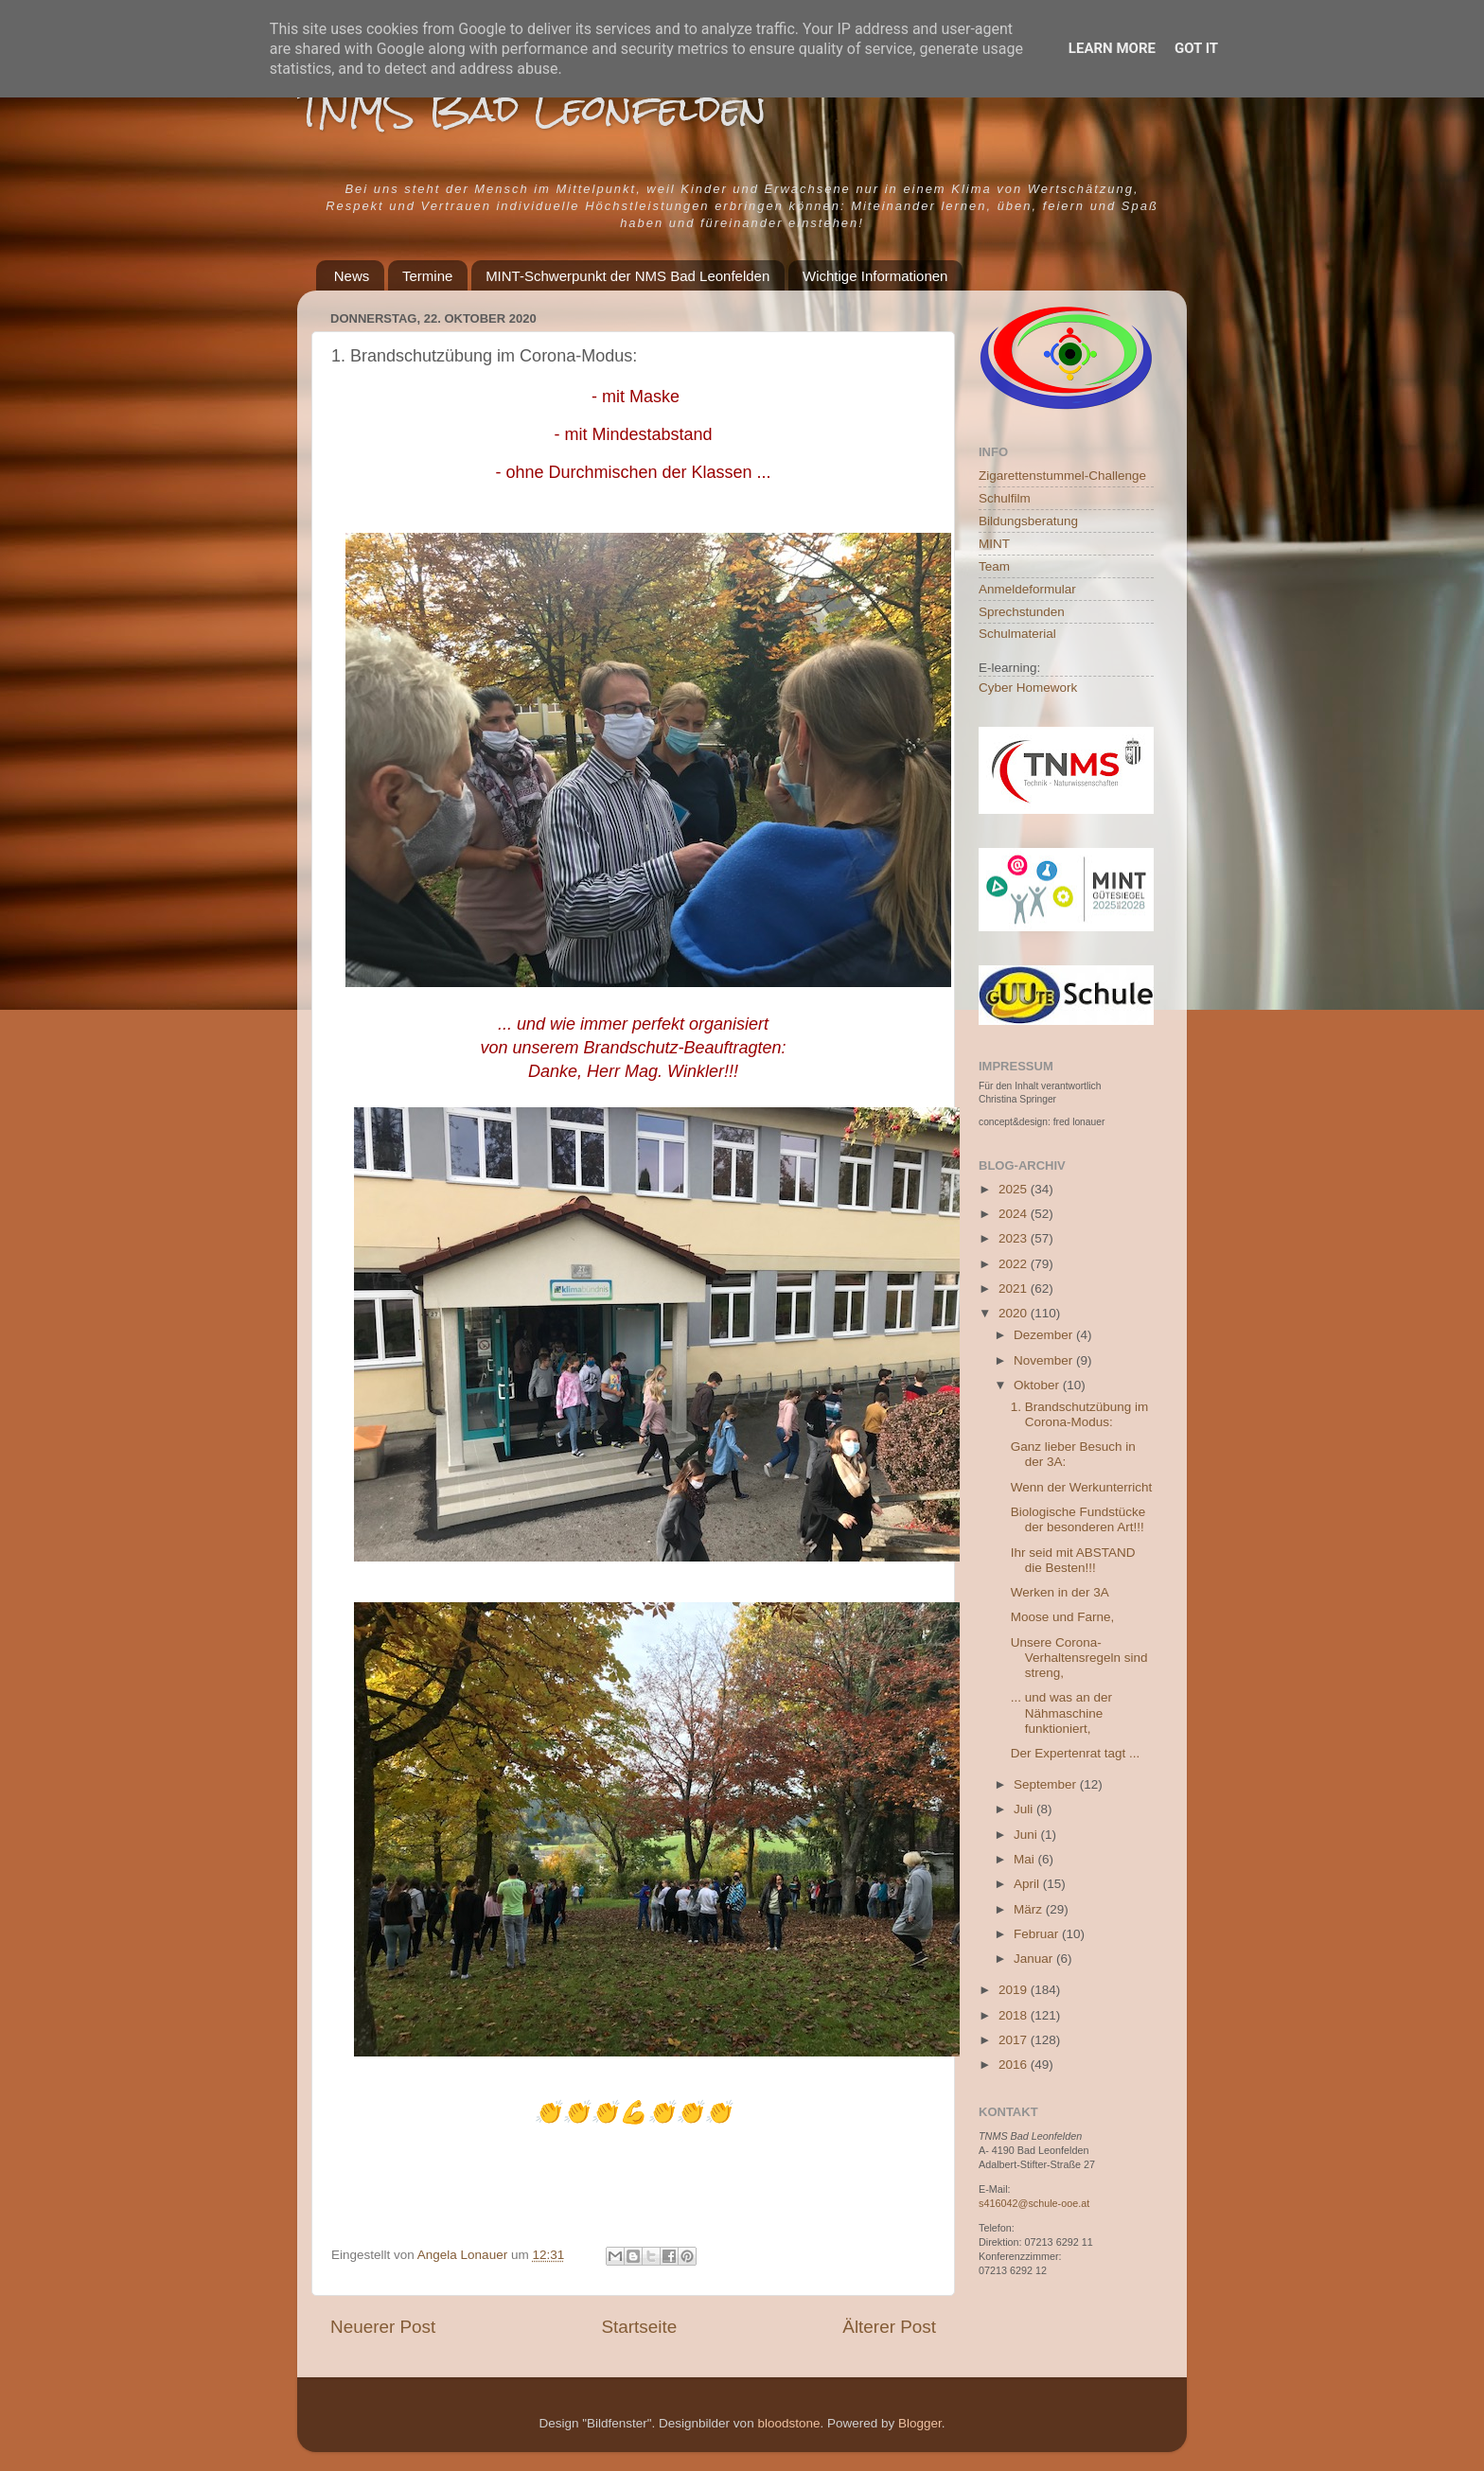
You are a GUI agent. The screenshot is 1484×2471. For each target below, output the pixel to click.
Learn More (1112, 48)
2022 (1014, 1264)
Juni (1027, 1834)
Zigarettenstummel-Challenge (1062, 475)
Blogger (920, 2423)
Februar (1038, 1934)
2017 (1014, 2040)
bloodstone (788, 2423)
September (1047, 1784)
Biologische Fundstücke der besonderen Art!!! (1078, 1519)
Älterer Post (889, 2327)
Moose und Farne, (1063, 1617)
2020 (1014, 1313)
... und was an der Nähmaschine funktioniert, (1061, 1712)
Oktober (1038, 1385)
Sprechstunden (1022, 612)
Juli (1025, 1809)
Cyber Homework (1028, 687)
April (1028, 1884)
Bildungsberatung (1028, 521)
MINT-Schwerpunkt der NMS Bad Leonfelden (627, 276)
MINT (994, 544)
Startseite (639, 2327)
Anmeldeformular (1027, 589)
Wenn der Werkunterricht (1082, 1487)
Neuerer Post (382, 2327)
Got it (1196, 48)
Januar (1035, 1958)
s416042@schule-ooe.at (1034, 2203)
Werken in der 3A (1060, 1592)
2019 (1014, 1990)
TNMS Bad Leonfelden (532, 108)
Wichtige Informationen (875, 276)
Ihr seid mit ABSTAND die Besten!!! (1073, 1560)
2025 (1014, 1189)
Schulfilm (1005, 498)
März (1030, 1909)
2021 (1014, 1288)
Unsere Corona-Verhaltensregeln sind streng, (1079, 1657)
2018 (1014, 2015)
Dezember (1045, 1335)
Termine (427, 276)
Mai (1026, 1859)
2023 (1014, 1238)
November (1045, 1360)
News (352, 276)
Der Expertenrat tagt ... (1075, 1753)
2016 (1014, 2064)
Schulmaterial (1017, 634)
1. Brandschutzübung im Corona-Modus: (1080, 1414)
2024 (1014, 1214)
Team (994, 566)
